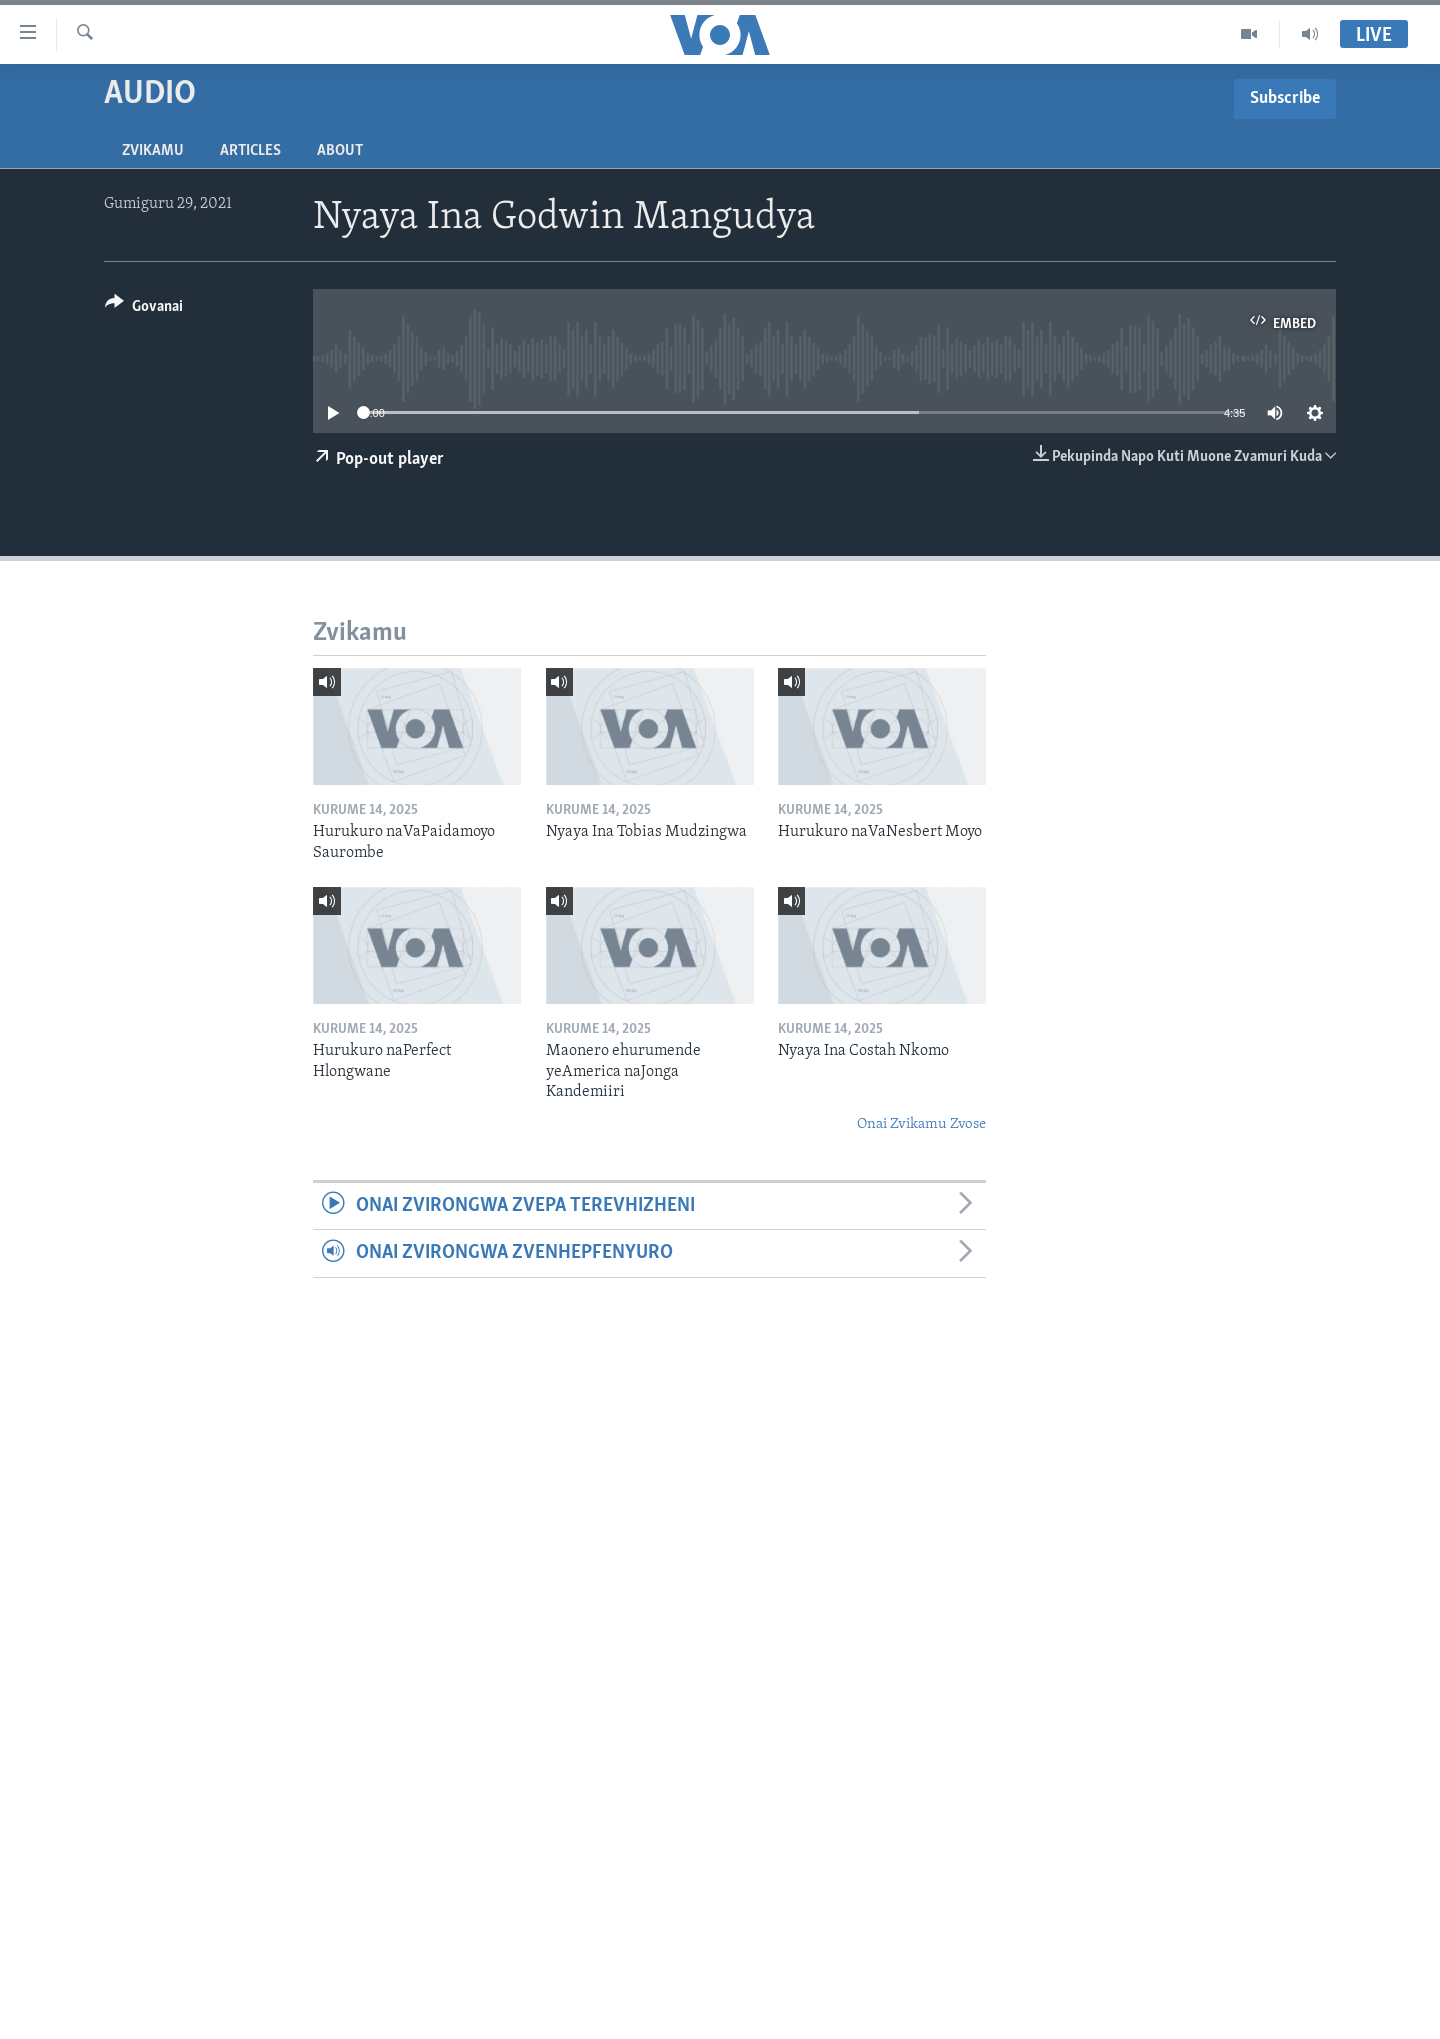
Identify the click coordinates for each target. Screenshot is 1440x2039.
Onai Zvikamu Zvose (921, 1124)
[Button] (144, 309)
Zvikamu (153, 151)
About (340, 151)
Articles (250, 151)
